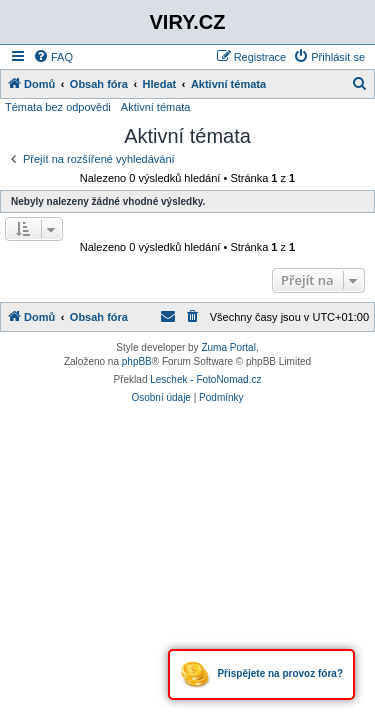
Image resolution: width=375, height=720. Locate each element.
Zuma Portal (228, 347)
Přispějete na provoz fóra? (261, 674)
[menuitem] (53, 57)
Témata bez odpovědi (58, 107)
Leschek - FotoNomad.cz (205, 379)
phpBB (137, 361)
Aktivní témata (156, 107)
